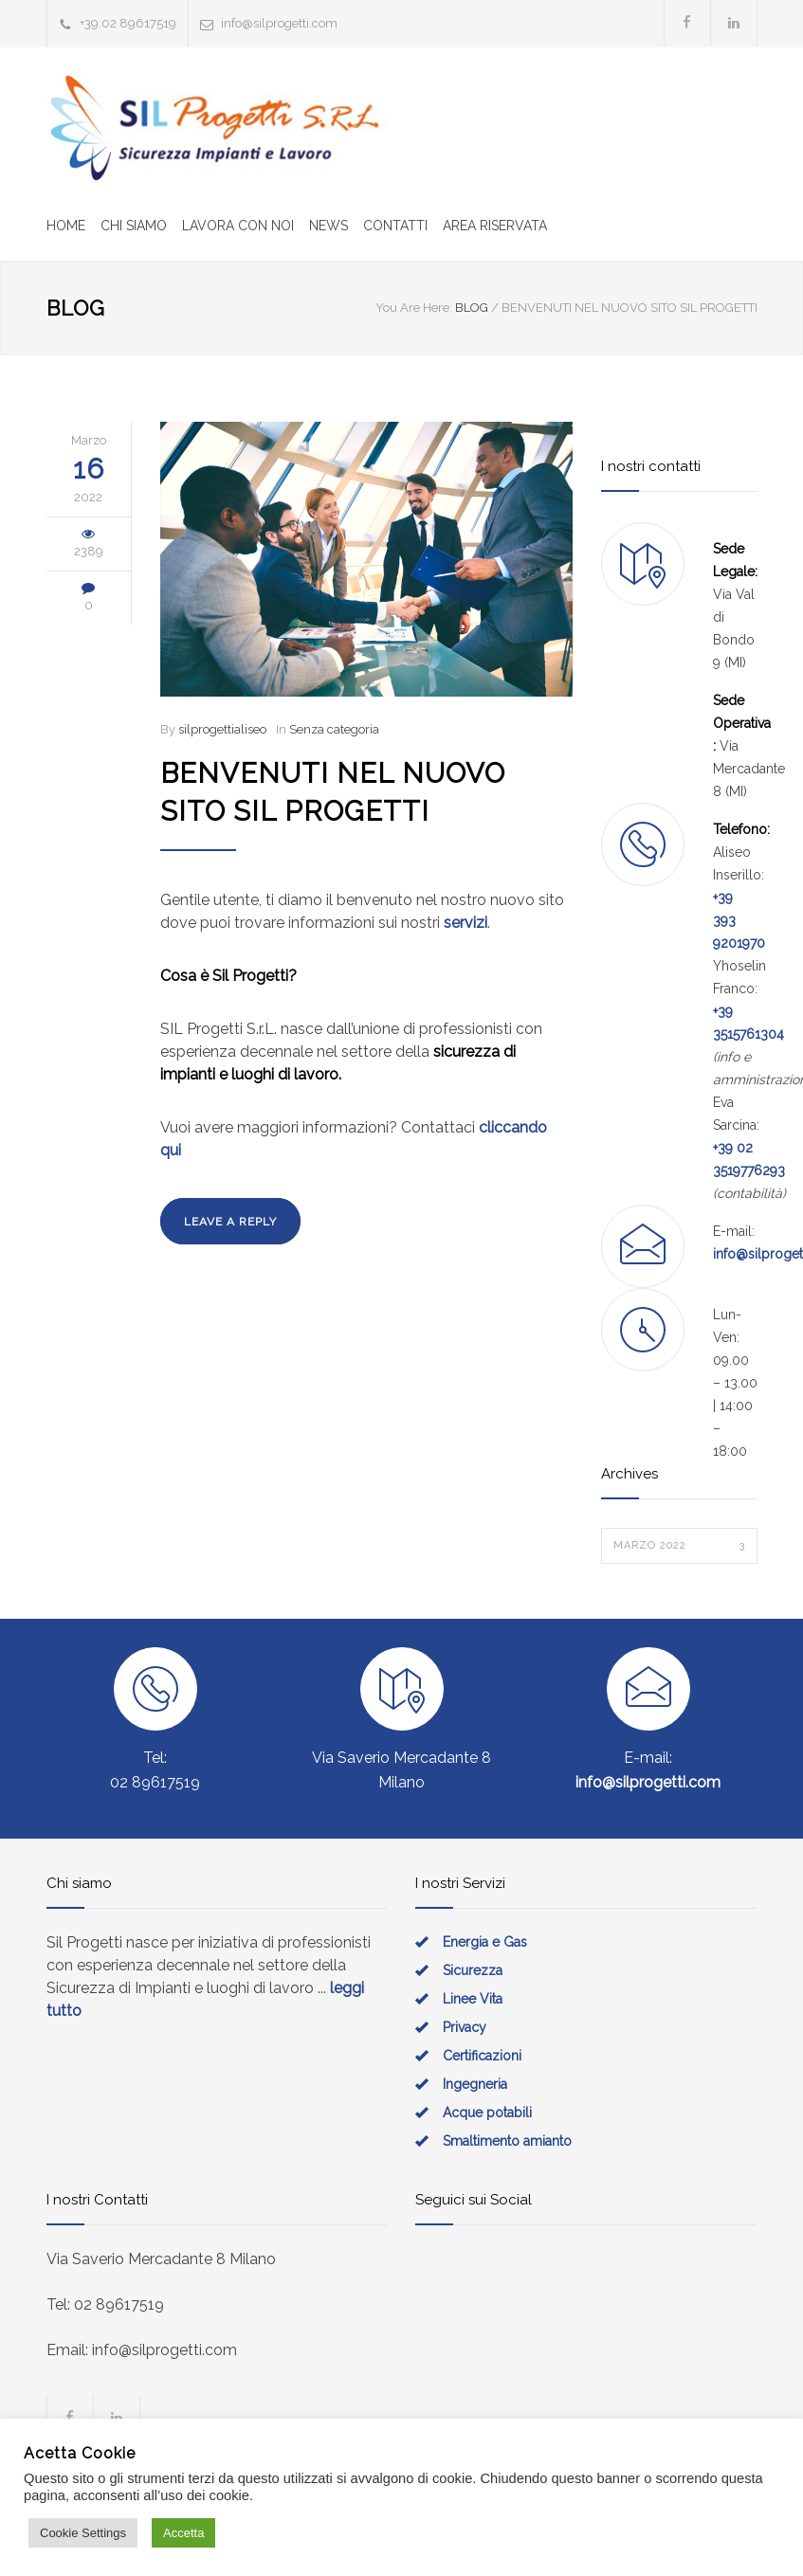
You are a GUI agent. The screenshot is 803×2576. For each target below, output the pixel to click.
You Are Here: (413, 307)
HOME (65, 225)
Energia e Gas (485, 1942)
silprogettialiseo (222, 729)
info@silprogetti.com (279, 23)
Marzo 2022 (679, 1545)
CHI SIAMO (133, 225)
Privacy (464, 2027)
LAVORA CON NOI (238, 225)
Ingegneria (475, 2084)
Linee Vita (472, 1998)
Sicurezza (472, 1970)
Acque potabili (487, 2112)
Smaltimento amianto (507, 2141)
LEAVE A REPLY (230, 1221)
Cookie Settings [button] (83, 2533)
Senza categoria (334, 729)
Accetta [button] (183, 2533)
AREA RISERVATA (495, 225)
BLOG (75, 308)
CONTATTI (395, 225)
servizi (465, 923)
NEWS (328, 225)
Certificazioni (482, 2055)
